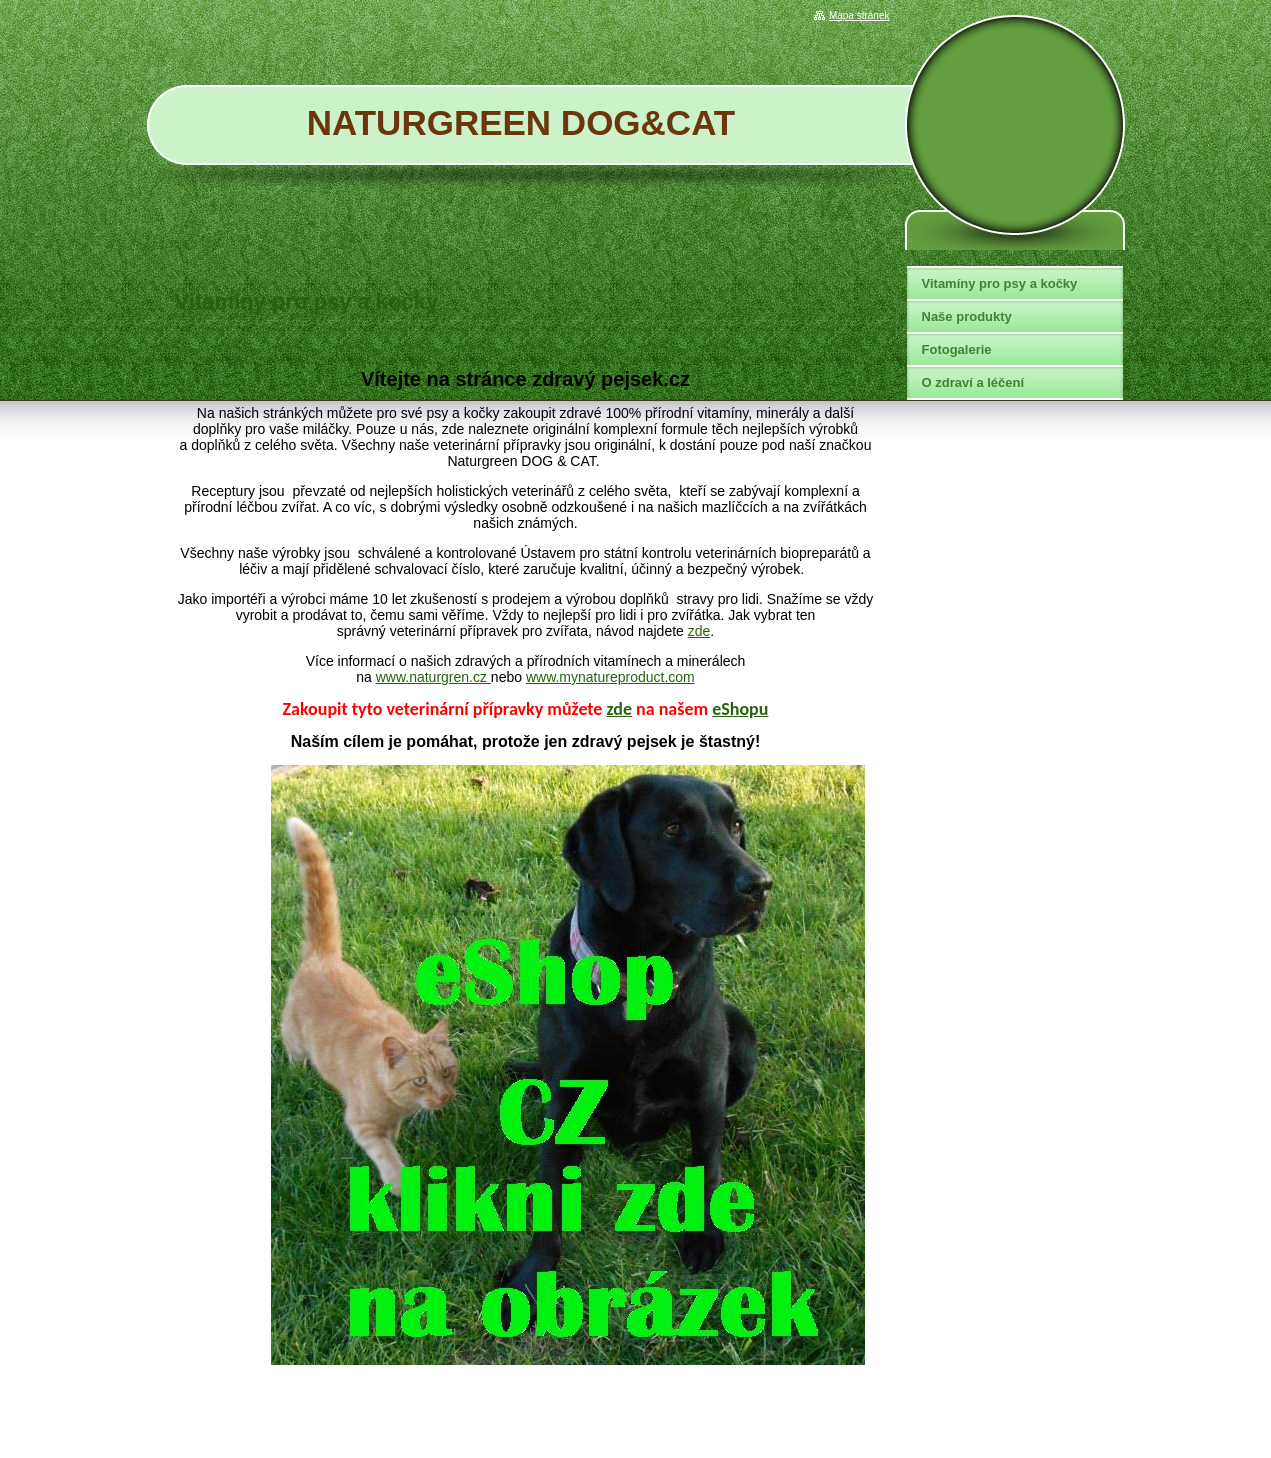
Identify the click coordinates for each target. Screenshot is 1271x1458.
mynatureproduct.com (626, 677)
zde (699, 631)
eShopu (740, 709)
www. (542, 677)
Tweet (857, 339)
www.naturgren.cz (433, 677)
